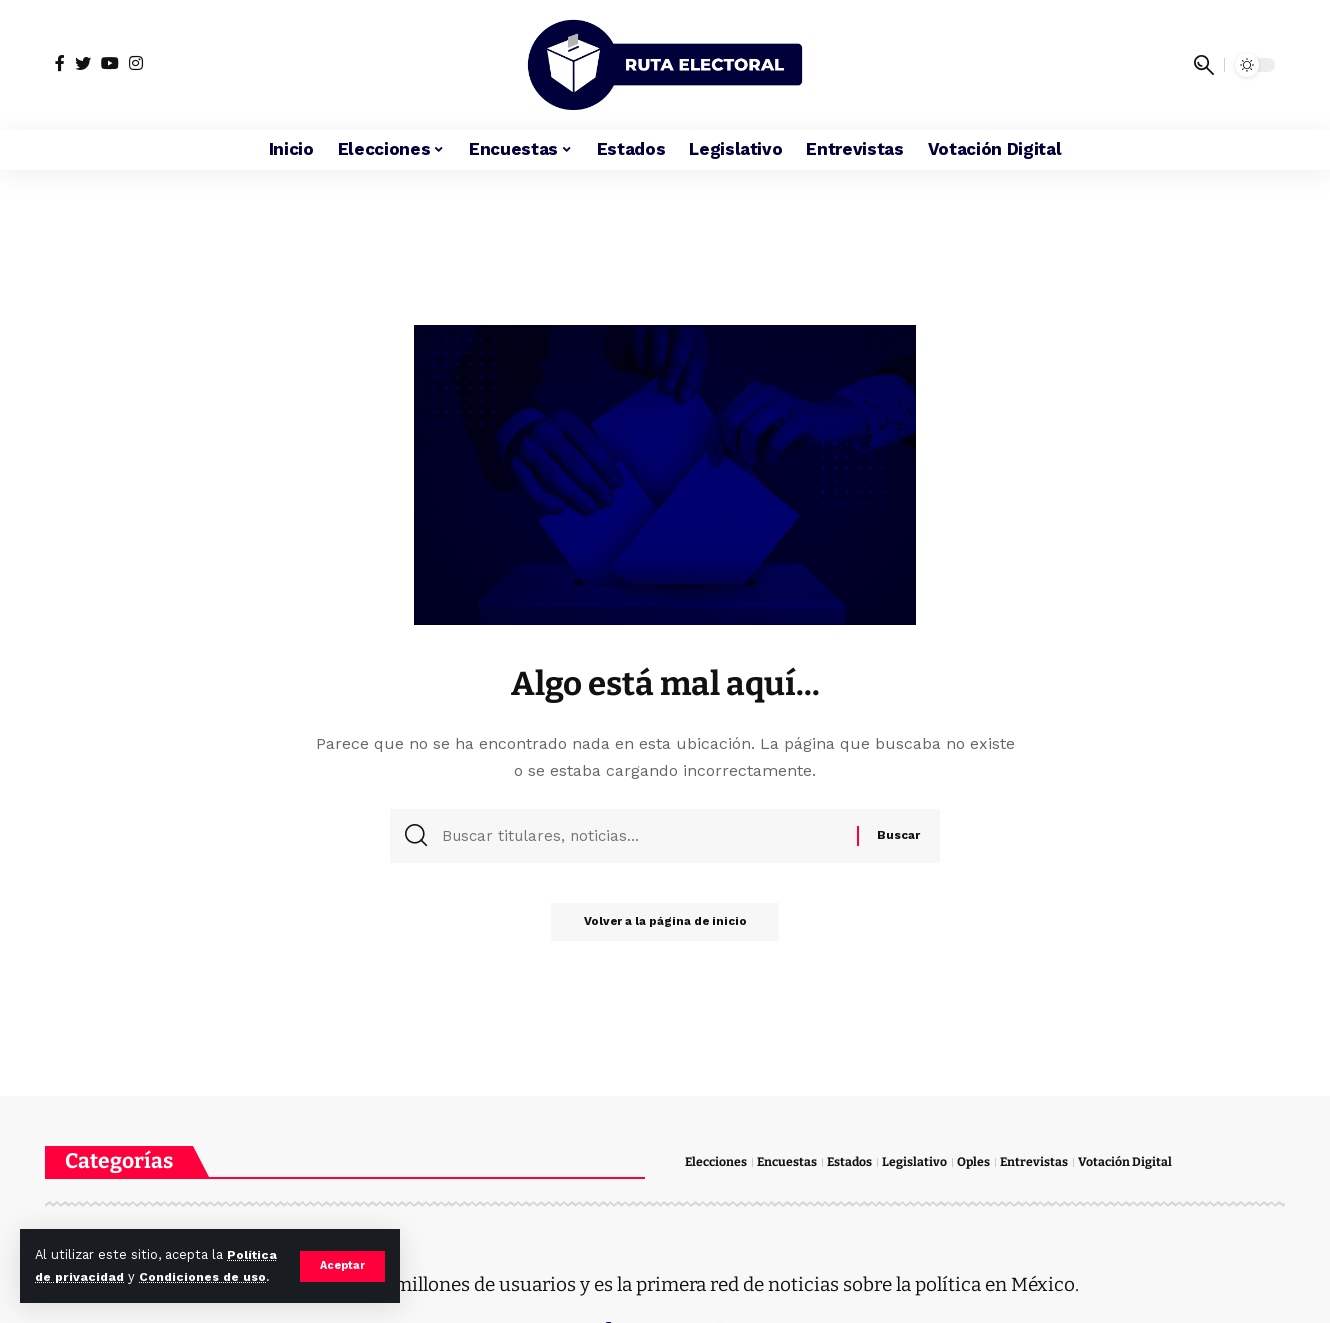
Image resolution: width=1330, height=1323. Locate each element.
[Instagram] (136, 63)
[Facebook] (60, 63)
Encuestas (791, 1162)
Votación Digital (1134, 1162)
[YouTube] (110, 63)
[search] (1204, 65)
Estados (855, 1162)
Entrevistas (1042, 1162)
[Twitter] (83, 63)
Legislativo (921, 1162)
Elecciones (717, 1162)
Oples (981, 1162)
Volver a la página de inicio (665, 927)
